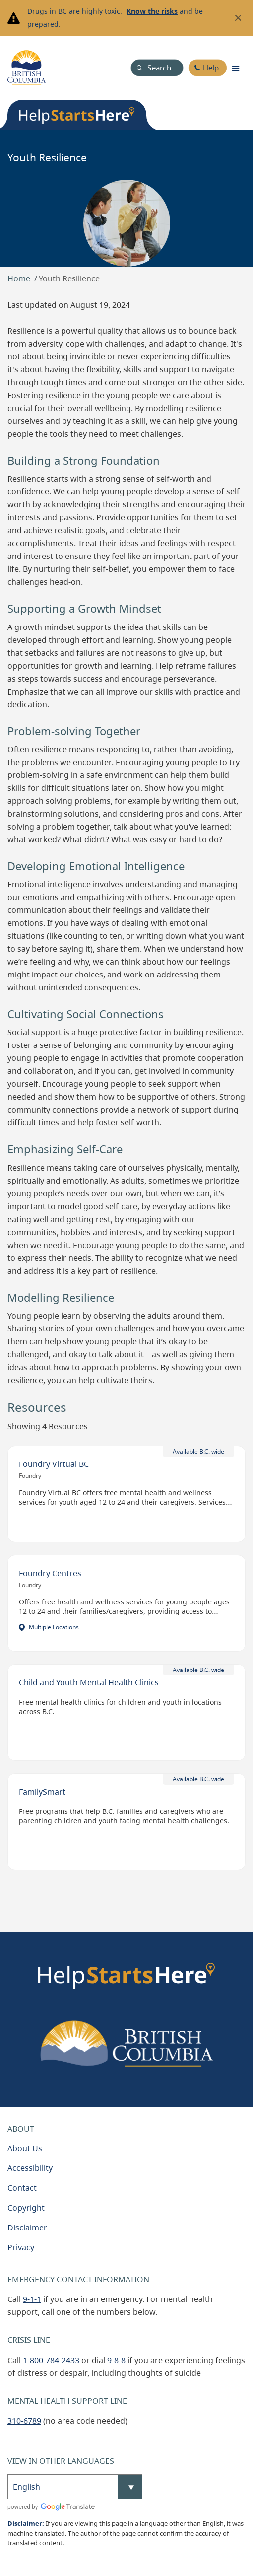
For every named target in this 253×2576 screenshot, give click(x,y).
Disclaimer (27, 2227)
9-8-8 (116, 2360)
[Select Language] (74, 2486)
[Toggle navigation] (236, 67)
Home (18, 278)
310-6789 (24, 2420)
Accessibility (30, 2167)
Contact (22, 2187)
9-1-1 (32, 2299)
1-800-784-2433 (51, 2360)
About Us (24, 2148)
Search (159, 67)
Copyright (26, 2207)
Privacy (20, 2247)
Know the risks (152, 11)
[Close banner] (238, 17)
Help (211, 67)
